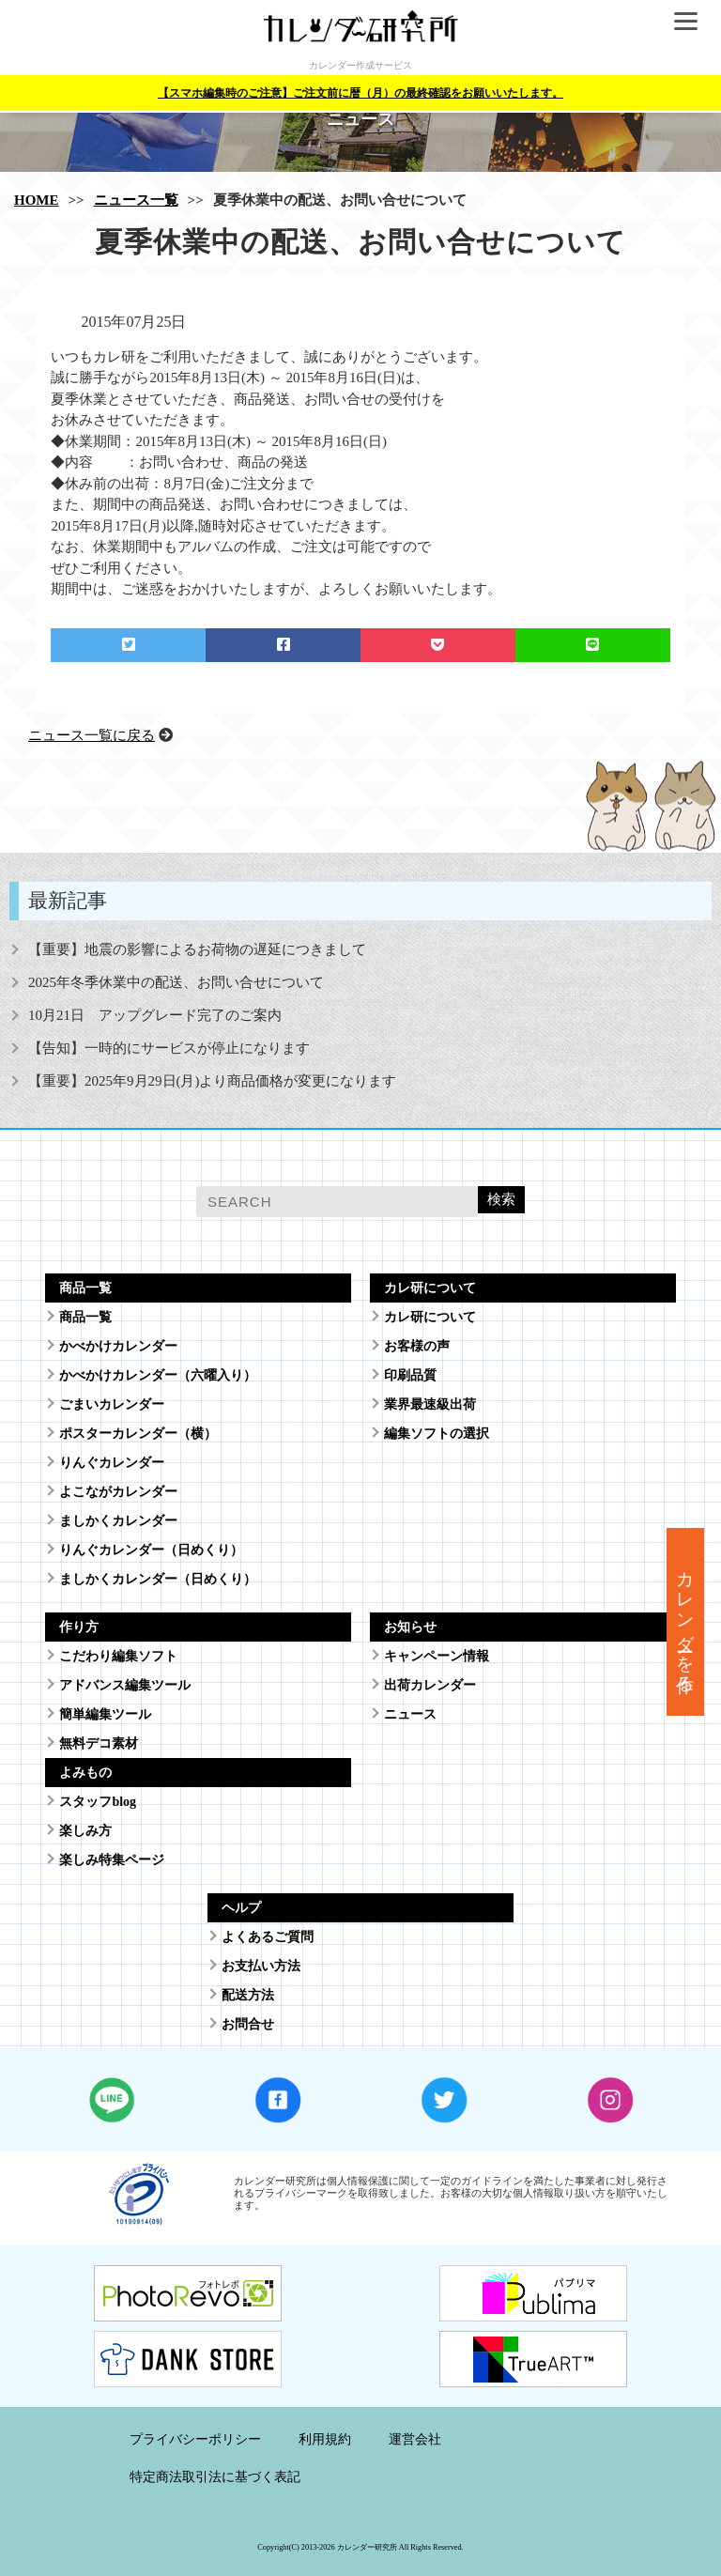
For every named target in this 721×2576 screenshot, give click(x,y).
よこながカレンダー (118, 1492)
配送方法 (248, 1995)
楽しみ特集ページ (111, 1860)
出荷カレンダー (430, 1685)
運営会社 (415, 2439)
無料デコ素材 (98, 1743)
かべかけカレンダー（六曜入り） (157, 1375)
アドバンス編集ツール (125, 1685)
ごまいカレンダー (111, 1404)
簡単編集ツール (105, 1714)
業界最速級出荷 (430, 1404)
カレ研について (430, 1317)
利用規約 (325, 2439)
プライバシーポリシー (195, 2439)
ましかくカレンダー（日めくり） (157, 1579)
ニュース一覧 (136, 200)
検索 (501, 1199)
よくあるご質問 (268, 1937)
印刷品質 (410, 1375)
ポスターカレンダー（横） (138, 1434)
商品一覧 (85, 1317)
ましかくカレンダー (118, 1521)
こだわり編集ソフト (118, 1656)
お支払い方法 (261, 1966)
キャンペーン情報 (436, 1656)
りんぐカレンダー (111, 1463)
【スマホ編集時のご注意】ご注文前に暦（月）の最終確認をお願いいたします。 (360, 93)
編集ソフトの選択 (436, 1434)
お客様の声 (417, 1346)
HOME (36, 200)
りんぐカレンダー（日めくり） (151, 1550)
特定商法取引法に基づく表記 (215, 2477)
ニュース (410, 1714)
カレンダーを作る (686, 1622)
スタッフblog (97, 1802)
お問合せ (248, 2024)
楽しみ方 (85, 1831)
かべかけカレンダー (118, 1346)
